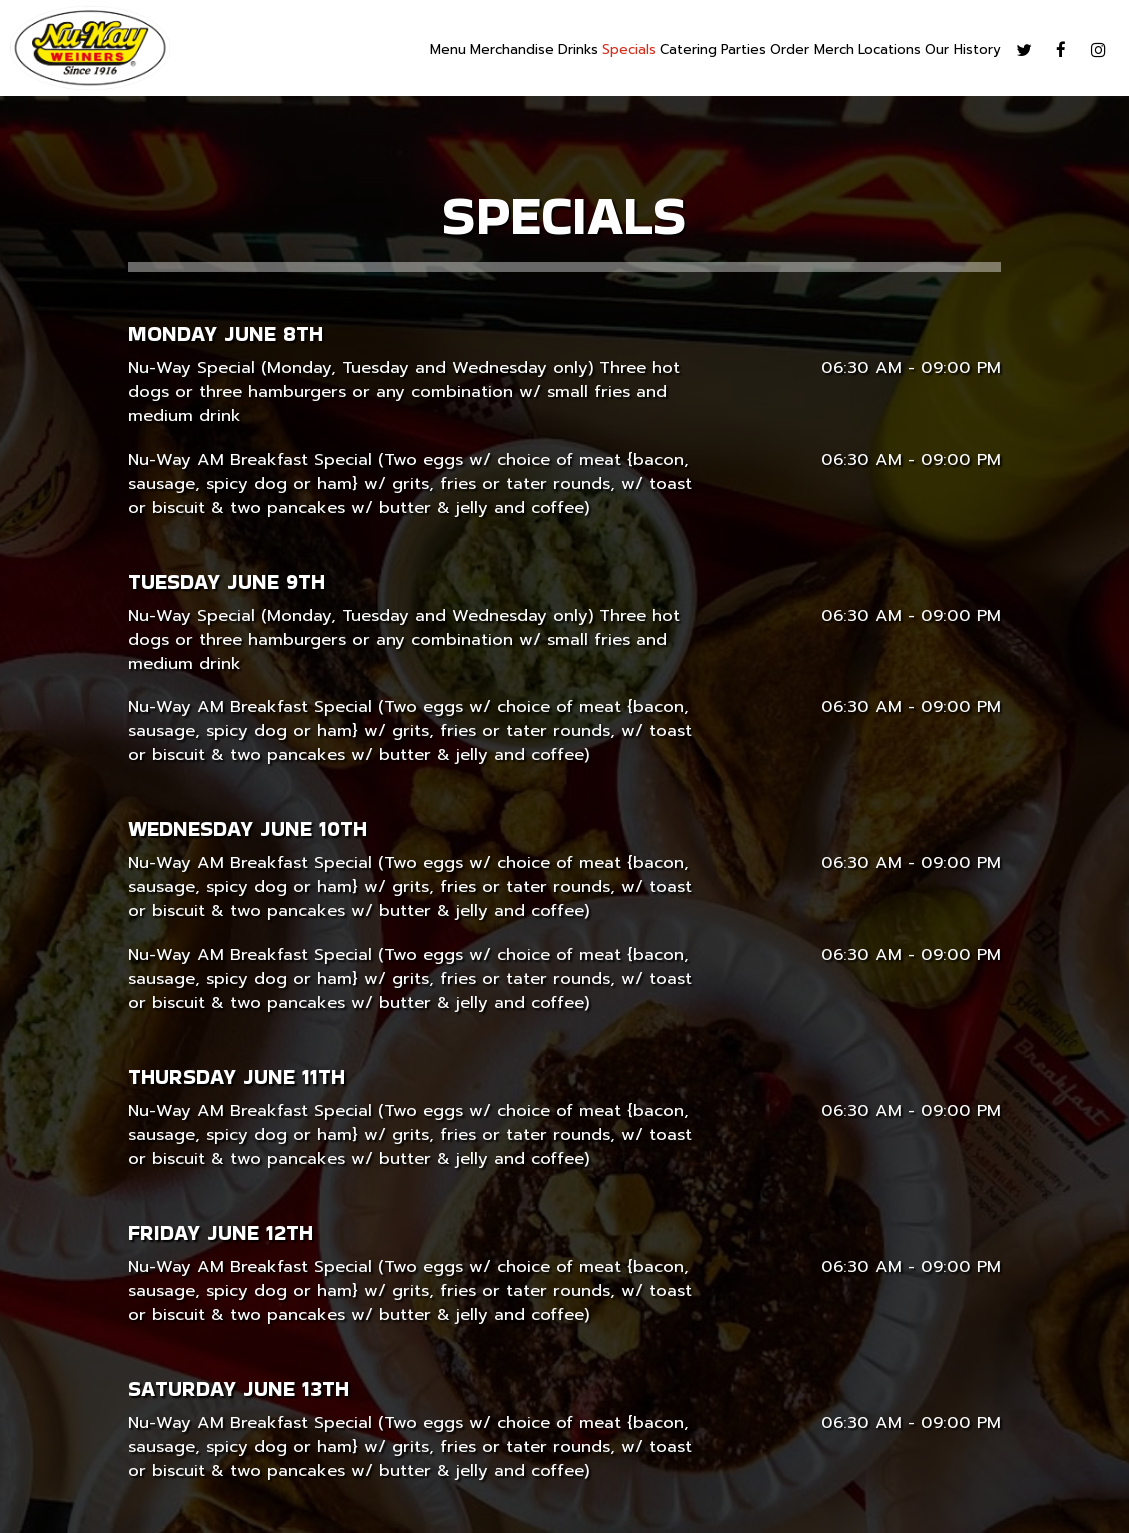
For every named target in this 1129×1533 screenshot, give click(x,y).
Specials (629, 50)
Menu (448, 50)
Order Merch (812, 50)
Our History (963, 50)
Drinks (578, 50)
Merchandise (512, 50)
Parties (743, 50)
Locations (889, 50)
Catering (688, 50)
